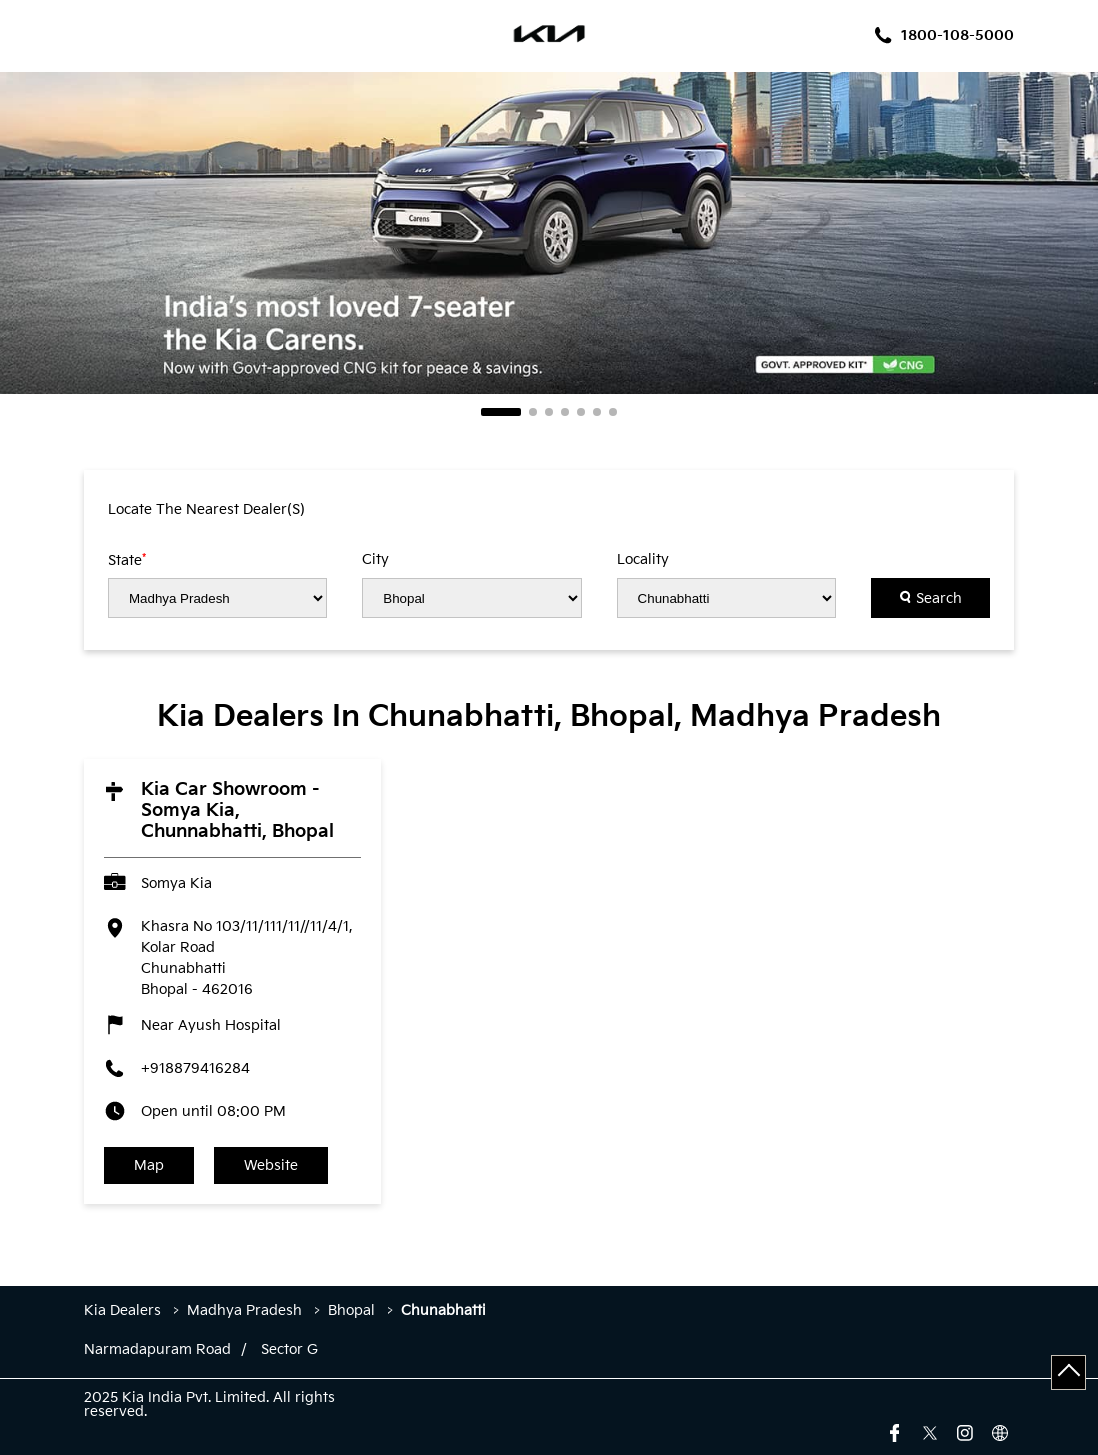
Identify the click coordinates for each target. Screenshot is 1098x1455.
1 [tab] (501, 412)
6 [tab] (597, 412)
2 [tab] (533, 412)
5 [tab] (581, 412)
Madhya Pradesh (244, 1310)
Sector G (289, 1350)
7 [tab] (613, 412)
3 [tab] (549, 412)
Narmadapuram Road (157, 1350)
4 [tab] (565, 412)
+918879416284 (195, 1068)
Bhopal (351, 1310)
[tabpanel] (549, 233)
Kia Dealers (124, 1310)
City (375, 560)
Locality (643, 560)
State (127, 560)
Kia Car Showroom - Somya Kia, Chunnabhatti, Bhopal (237, 810)
